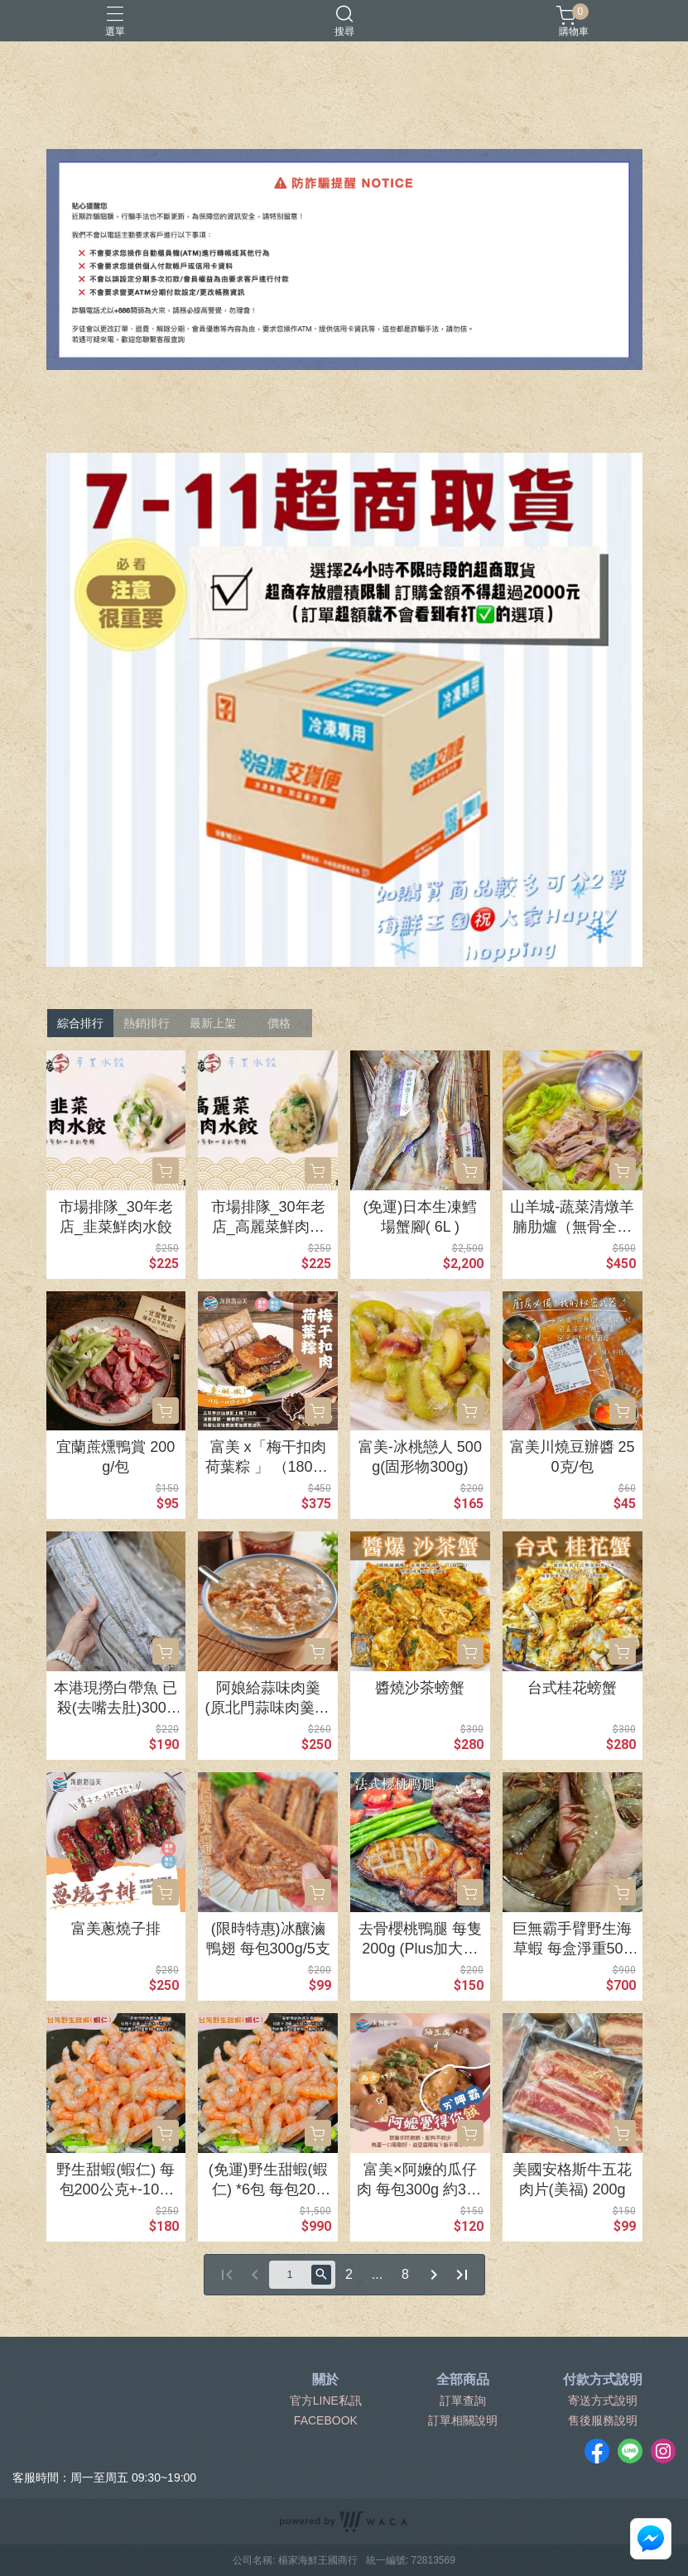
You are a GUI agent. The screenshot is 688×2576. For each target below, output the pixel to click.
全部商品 (462, 2379)
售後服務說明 (602, 2420)
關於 (325, 2379)
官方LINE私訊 (326, 2400)
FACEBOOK (326, 2420)
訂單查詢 (463, 2400)
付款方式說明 (602, 2379)
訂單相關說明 (463, 2420)
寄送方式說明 (602, 2400)
